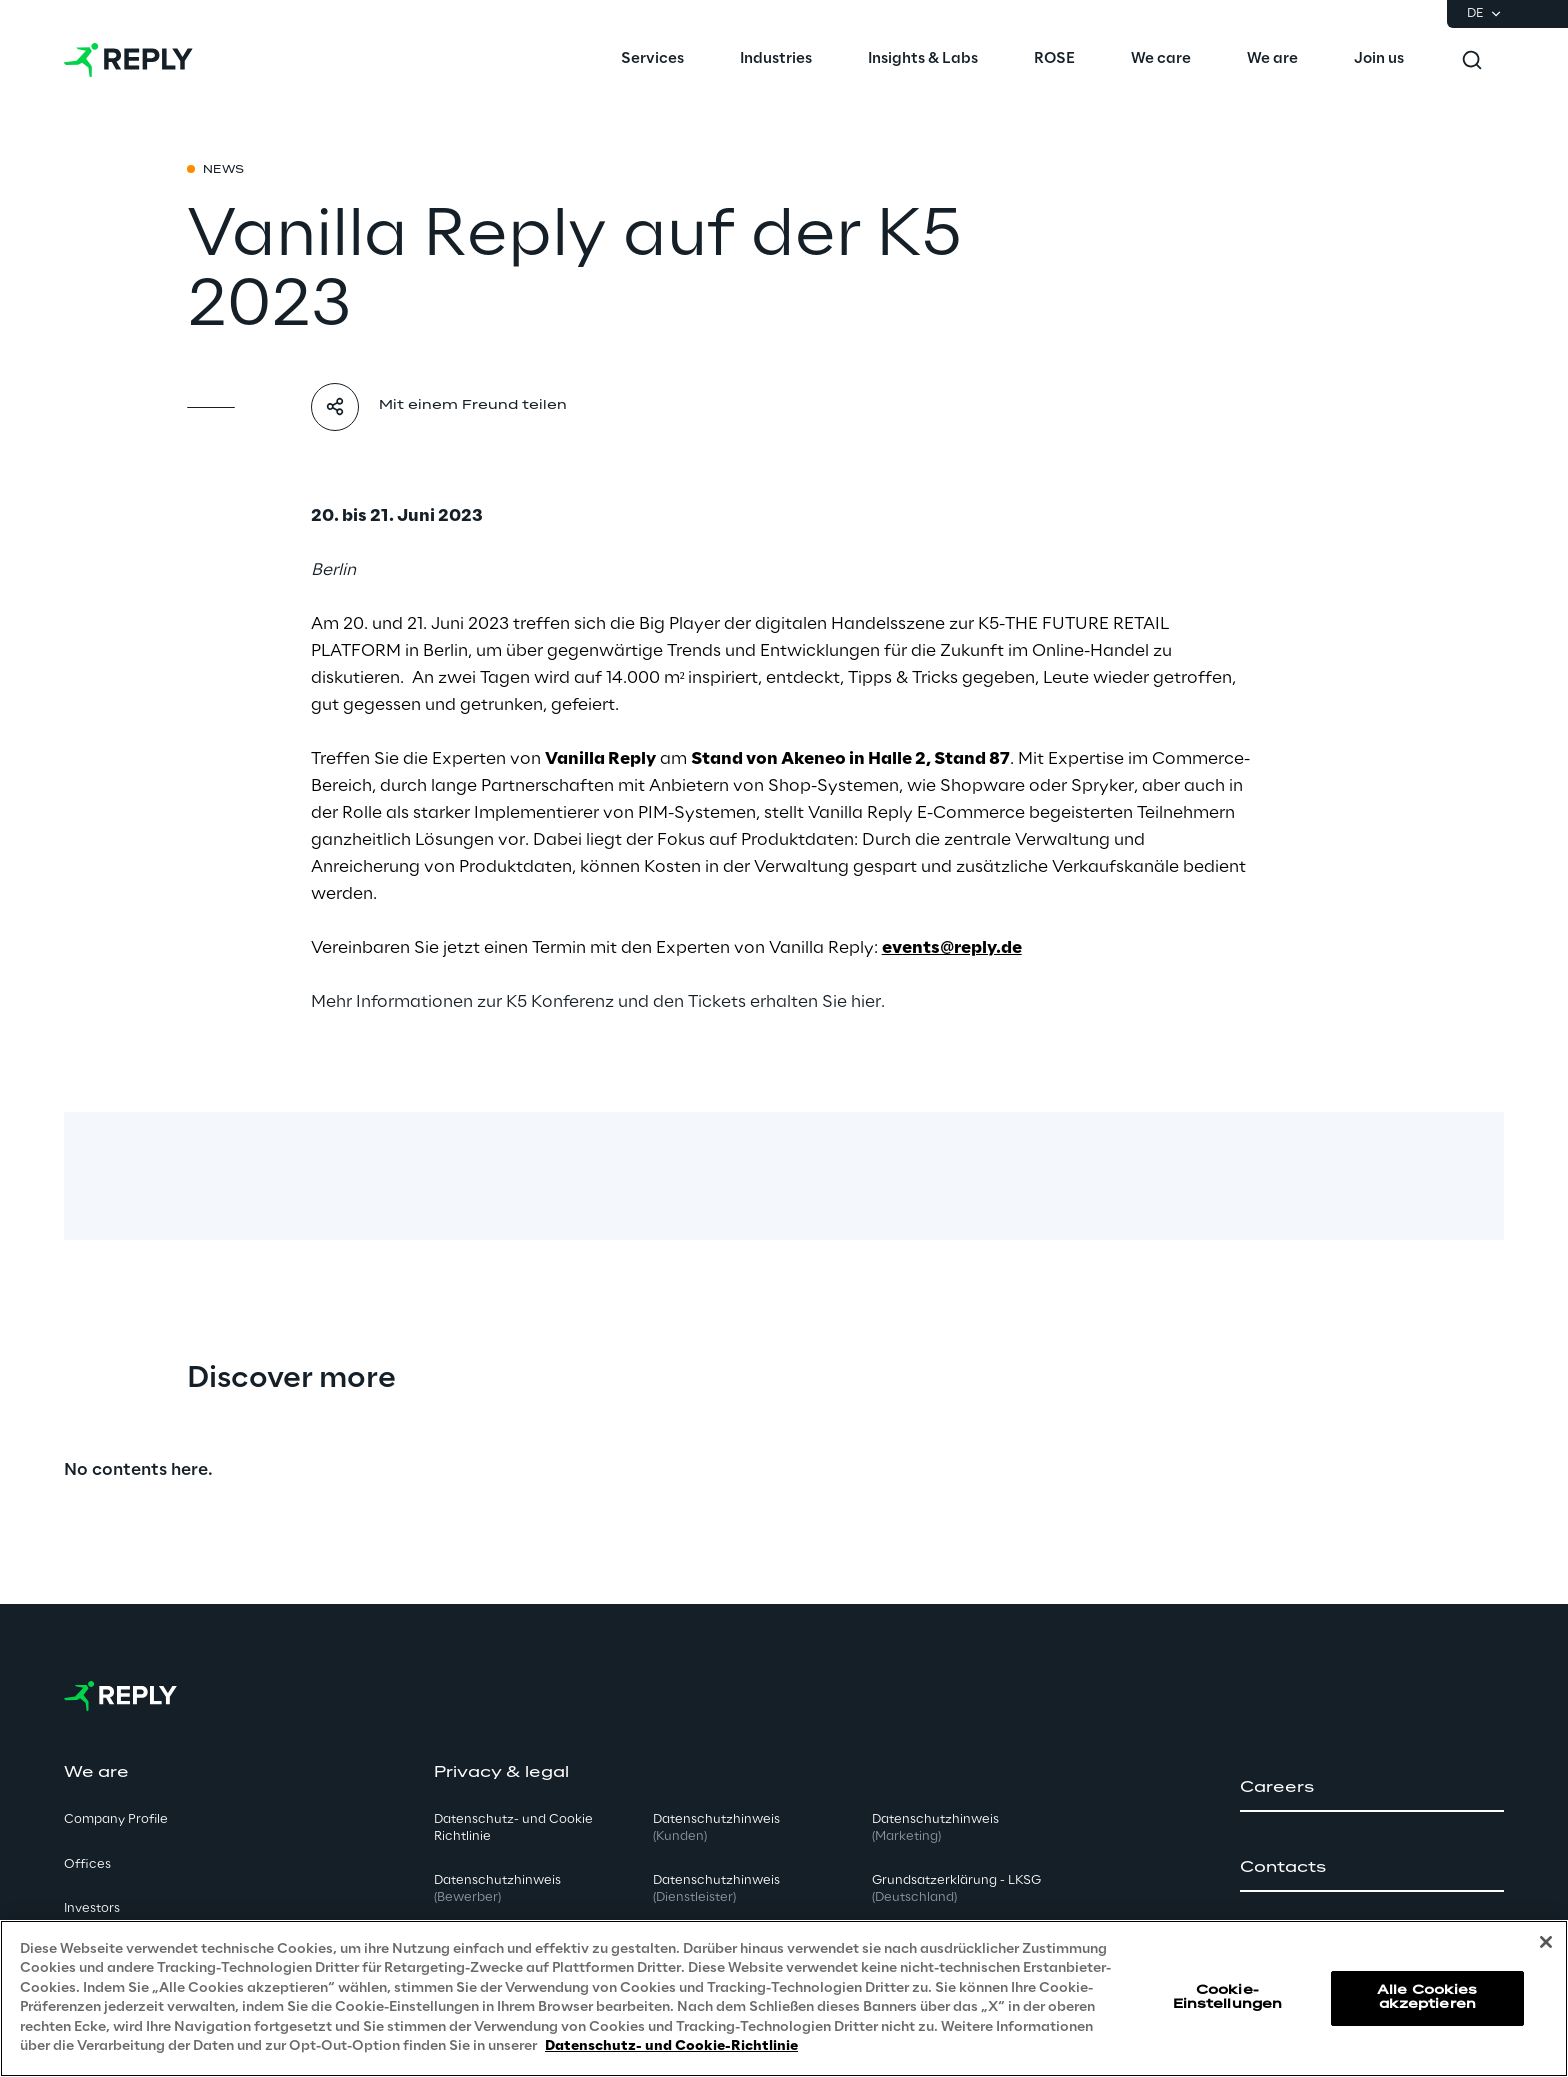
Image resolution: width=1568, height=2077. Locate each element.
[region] (784, 1998)
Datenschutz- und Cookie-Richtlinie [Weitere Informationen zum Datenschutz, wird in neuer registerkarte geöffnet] (671, 2046)
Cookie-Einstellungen (1228, 1997)
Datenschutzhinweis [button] (497, 1889)
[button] (1372, 1788)
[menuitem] (652, 60)
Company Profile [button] (116, 1819)
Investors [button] (92, 1908)
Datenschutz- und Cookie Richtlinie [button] (513, 1828)
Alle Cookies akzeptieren (1427, 1997)
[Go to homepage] (128, 60)
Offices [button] (87, 1864)
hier (866, 1002)
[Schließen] (1546, 1942)
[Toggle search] (1472, 60)
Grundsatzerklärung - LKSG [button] (956, 1889)
